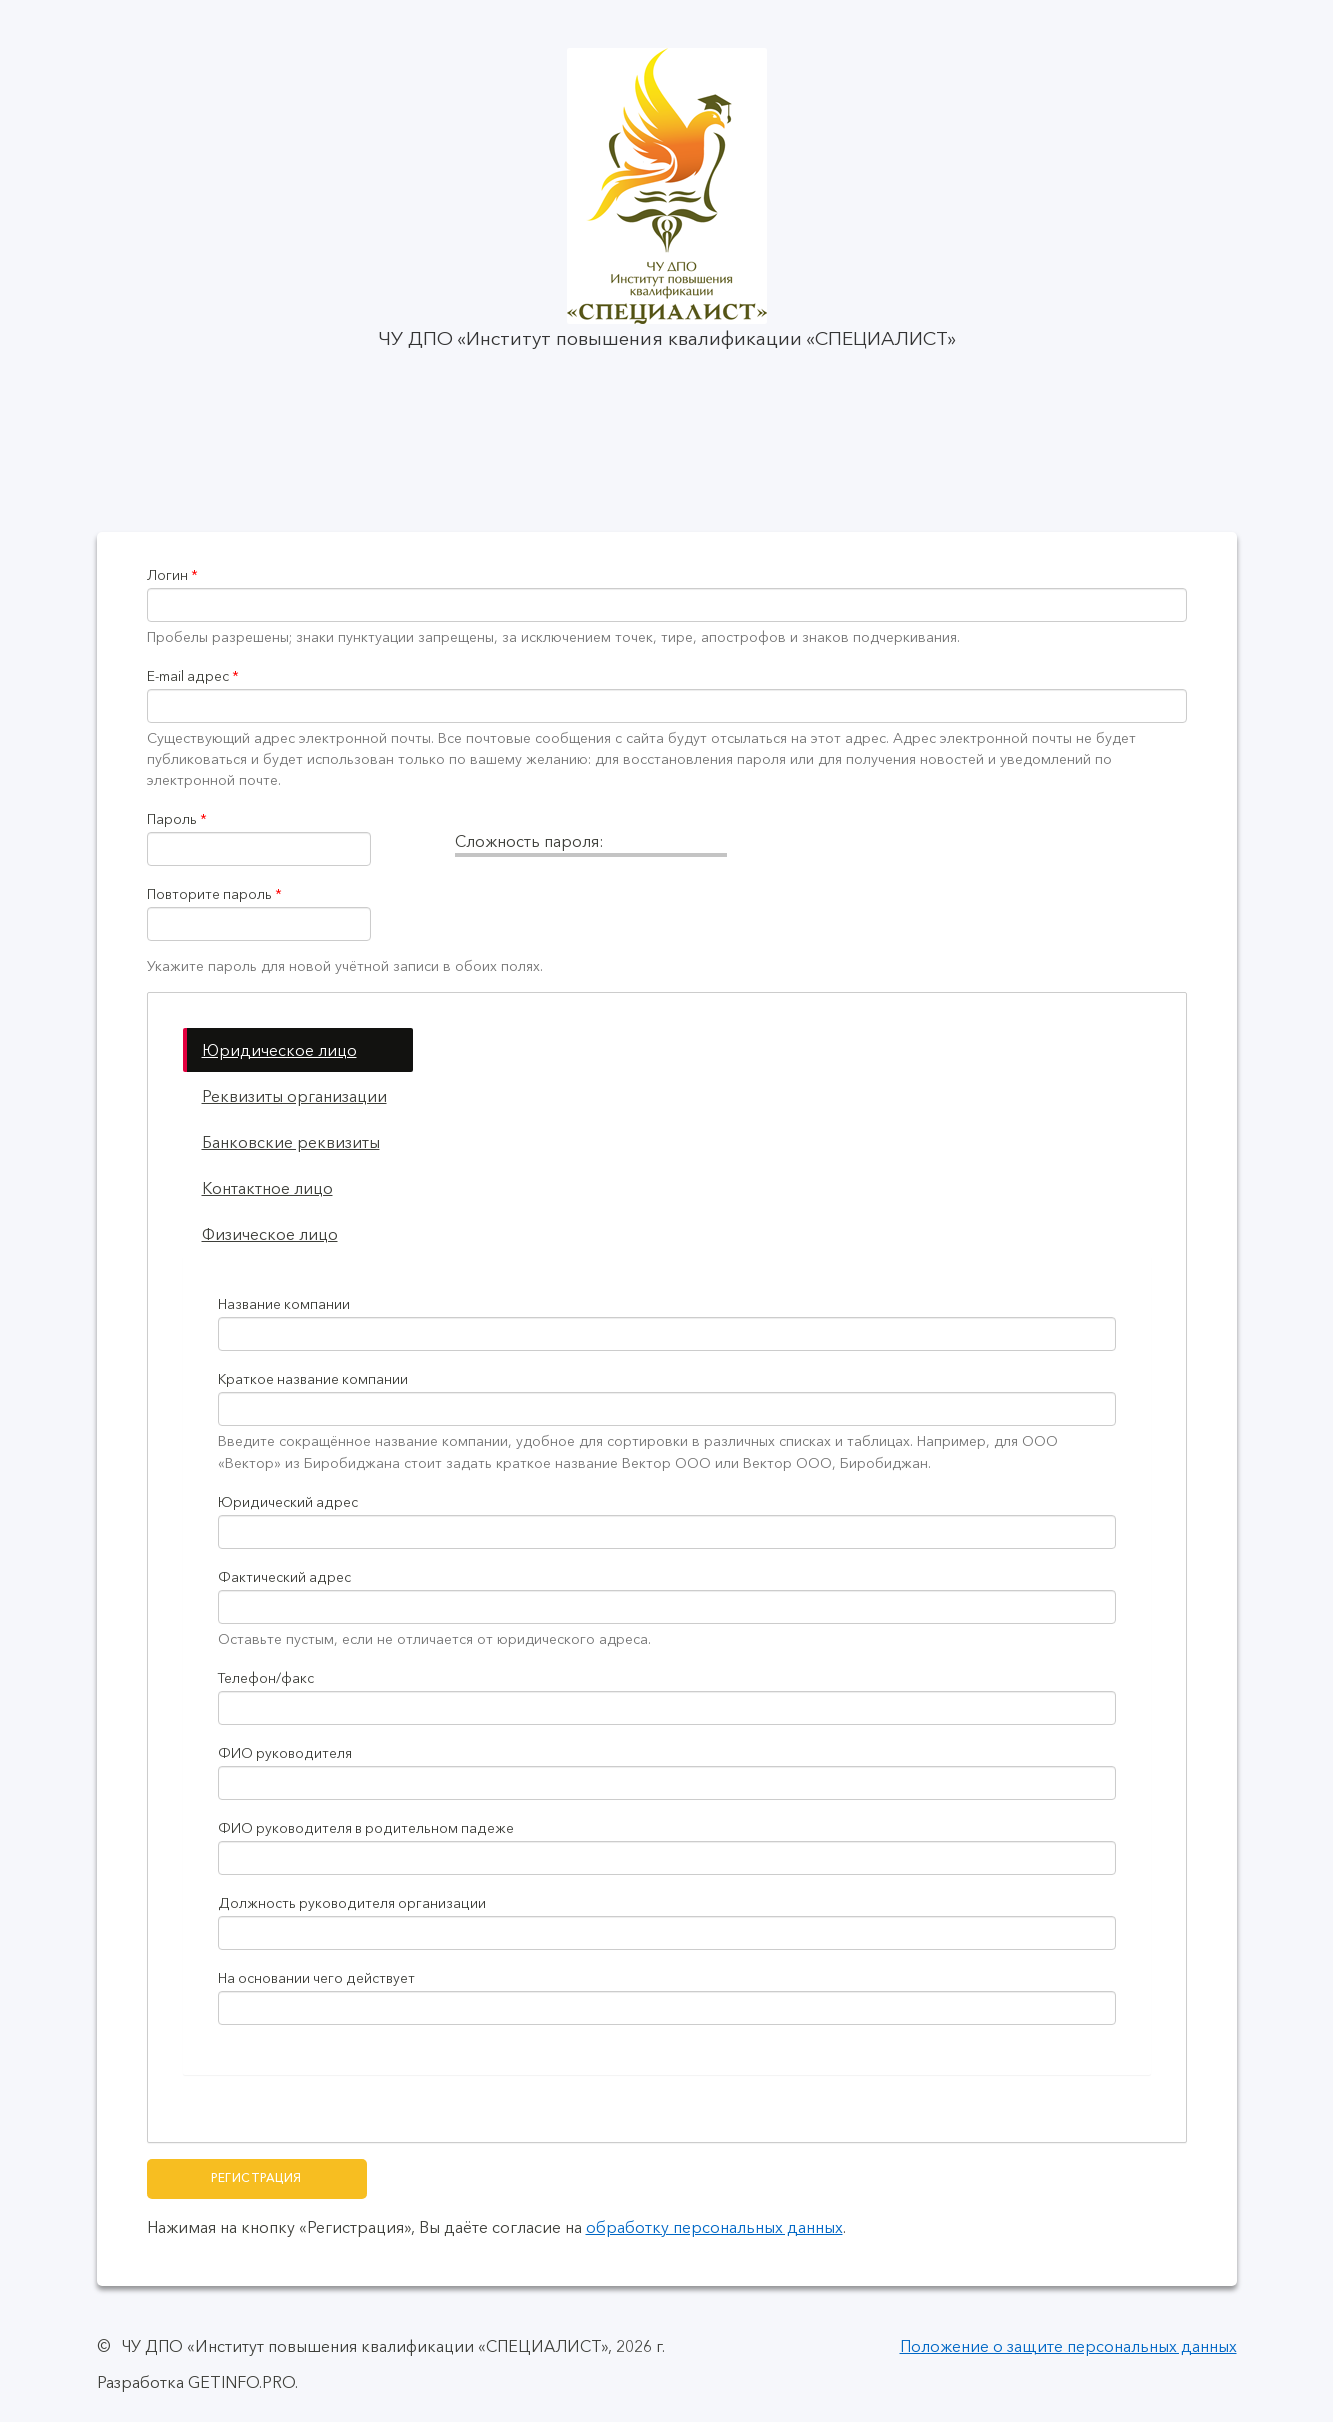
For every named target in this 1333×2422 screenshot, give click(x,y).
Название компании (284, 1304)
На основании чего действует (316, 1978)
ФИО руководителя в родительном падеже (366, 1828)
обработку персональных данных (714, 2227)
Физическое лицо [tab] (270, 1234)
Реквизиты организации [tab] (294, 1096)
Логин (172, 575)
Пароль (177, 819)
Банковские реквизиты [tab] (291, 1142)
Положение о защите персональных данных (1068, 2346)
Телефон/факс (266, 1678)
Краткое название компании (313, 1379)
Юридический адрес (288, 1502)
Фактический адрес (284, 1577)
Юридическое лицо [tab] (279, 1050)
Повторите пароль (214, 894)
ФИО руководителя (285, 1753)
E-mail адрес (193, 676)
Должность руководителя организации (352, 1903)
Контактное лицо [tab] (267, 1188)
